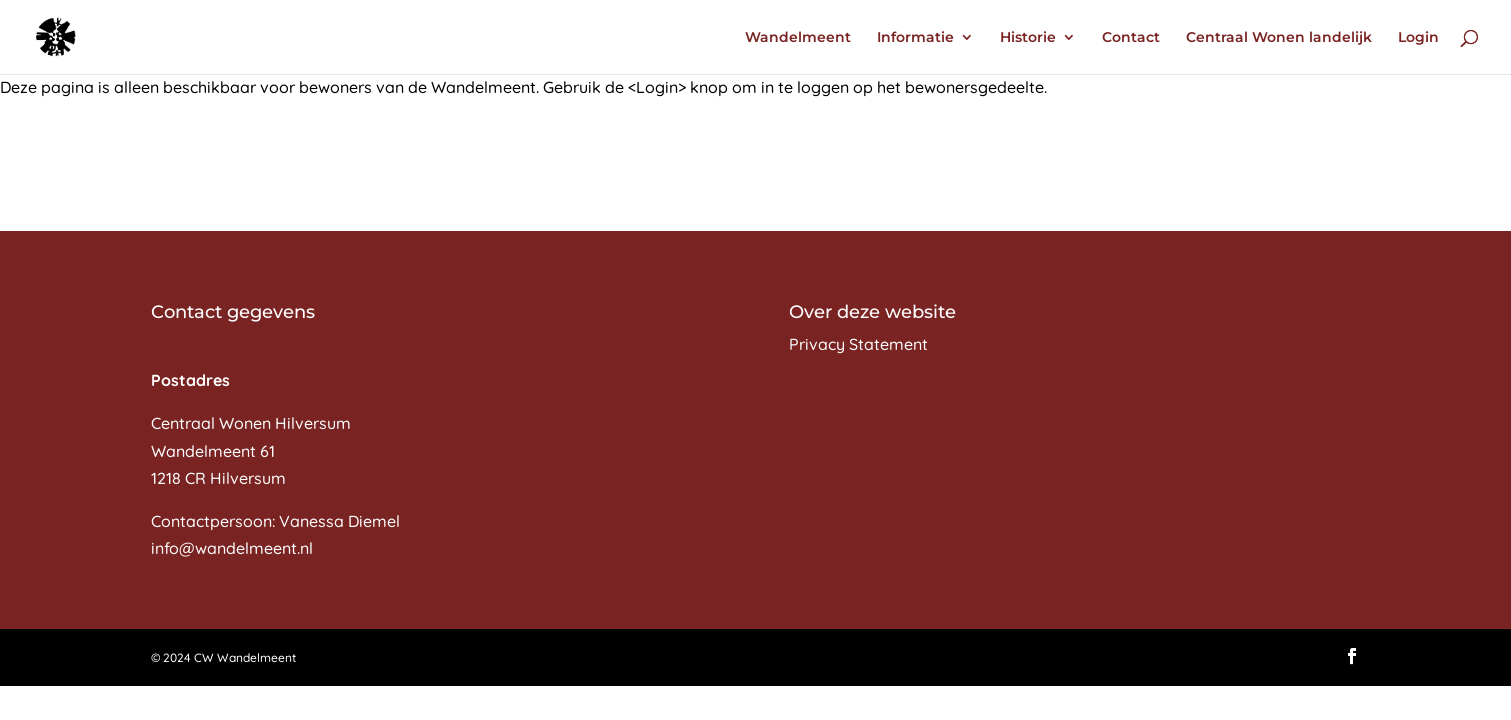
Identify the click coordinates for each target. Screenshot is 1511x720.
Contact (1131, 38)
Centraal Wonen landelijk (1279, 38)
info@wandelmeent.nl (232, 548)
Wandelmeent (798, 38)
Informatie (915, 38)
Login (1418, 38)
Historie (1028, 38)
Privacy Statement (858, 344)
